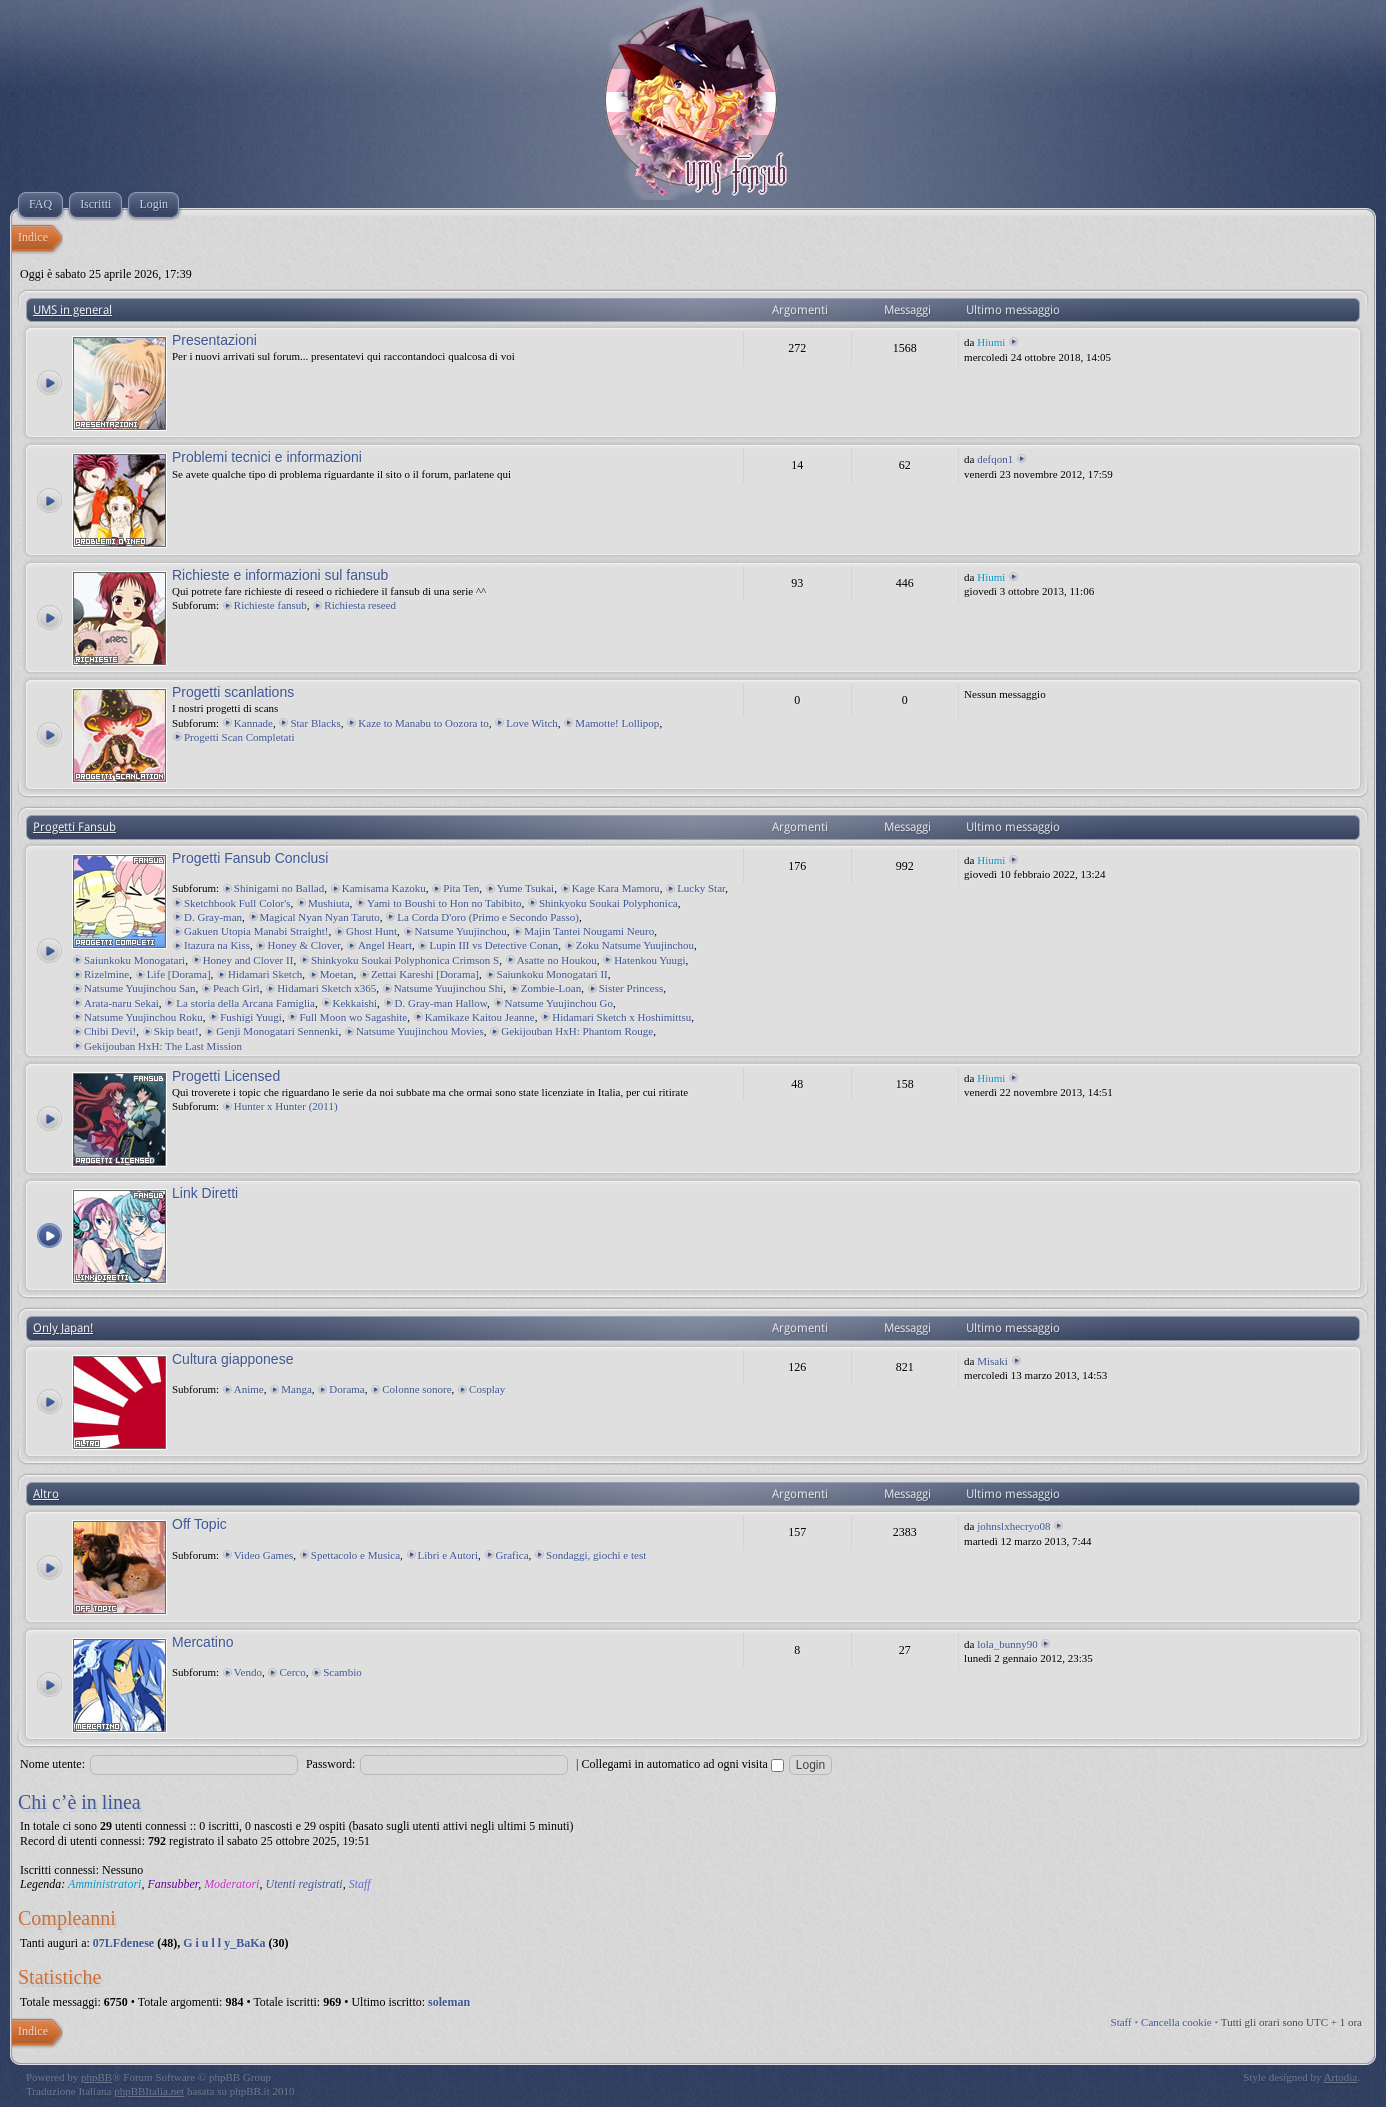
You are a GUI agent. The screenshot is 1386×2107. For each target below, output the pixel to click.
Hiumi (991, 342)
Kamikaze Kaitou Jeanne (480, 1017)
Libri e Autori (448, 1555)
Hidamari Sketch (265, 974)
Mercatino (202, 1642)
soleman (449, 2002)
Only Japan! (63, 1328)
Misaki (992, 1361)
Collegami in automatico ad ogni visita (683, 1764)
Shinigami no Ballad (279, 888)
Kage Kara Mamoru (616, 888)
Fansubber (172, 1884)
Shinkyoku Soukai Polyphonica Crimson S (405, 960)
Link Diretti (205, 1193)
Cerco (292, 1672)
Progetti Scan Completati (239, 737)
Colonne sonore (416, 1389)
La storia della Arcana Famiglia (245, 1003)
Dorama (346, 1389)
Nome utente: (52, 1764)
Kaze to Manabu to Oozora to (423, 723)
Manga (296, 1389)
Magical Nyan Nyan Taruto (320, 917)
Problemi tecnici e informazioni (267, 457)
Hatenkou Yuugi (649, 960)
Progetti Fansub (74, 827)
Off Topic (199, 1524)
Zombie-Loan (551, 988)
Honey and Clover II (248, 960)
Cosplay (487, 1389)
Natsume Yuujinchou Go (559, 1003)
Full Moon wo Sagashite (353, 1017)
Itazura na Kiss (217, 945)
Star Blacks (315, 723)
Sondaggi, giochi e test (596, 1555)
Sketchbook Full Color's (237, 903)
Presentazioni (214, 340)
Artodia (1341, 2077)
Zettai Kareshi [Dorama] (425, 974)
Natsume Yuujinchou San (139, 988)
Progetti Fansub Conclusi (250, 858)
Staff (360, 1884)
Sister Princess (631, 988)
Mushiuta (329, 903)
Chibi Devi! (110, 1031)
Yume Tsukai (525, 888)
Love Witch (532, 723)
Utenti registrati (303, 1884)
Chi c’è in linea (79, 1802)
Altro (46, 1494)
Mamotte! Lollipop (617, 723)
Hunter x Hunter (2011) (286, 1106)
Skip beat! (176, 1031)
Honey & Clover (303, 945)
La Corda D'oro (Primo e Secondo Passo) (488, 917)
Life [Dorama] (179, 974)
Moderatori (231, 1884)
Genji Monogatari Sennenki (277, 1031)
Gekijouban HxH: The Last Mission (163, 1046)
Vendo (248, 1672)
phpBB (96, 2077)
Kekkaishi (355, 1003)
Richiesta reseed (360, 605)
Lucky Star (701, 888)
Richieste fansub (270, 605)
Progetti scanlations (233, 692)
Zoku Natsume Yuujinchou (635, 945)
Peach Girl (236, 988)
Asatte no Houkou (557, 960)
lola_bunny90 (1007, 1644)
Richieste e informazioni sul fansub (280, 575)
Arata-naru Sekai (121, 1003)
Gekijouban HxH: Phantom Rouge (577, 1031)
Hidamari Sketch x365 (326, 988)
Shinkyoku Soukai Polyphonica (608, 903)
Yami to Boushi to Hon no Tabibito (444, 903)
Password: (330, 1764)
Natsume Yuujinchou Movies (420, 1031)
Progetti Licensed (226, 1076)
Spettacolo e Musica (355, 1555)
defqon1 (995, 459)
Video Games (264, 1555)
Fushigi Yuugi (251, 1017)
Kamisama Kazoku (384, 888)
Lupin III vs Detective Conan (493, 945)
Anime (249, 1389)
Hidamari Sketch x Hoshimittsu (621, 1017)
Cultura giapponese (232, 1359)
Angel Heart (385, 945)
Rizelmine (106, 974)
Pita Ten (461, 888)
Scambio (342, 1672)
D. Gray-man (213, 917)
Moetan (337, 974)
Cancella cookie (1176, 2022)
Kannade (253, 723)
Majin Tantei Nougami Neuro (589, 931)
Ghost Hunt (371, 931)
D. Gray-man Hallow (441, 1003)
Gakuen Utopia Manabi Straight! (256, 931)
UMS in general (72, 310)
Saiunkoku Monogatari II (552, 974)
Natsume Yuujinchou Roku (143, 1017)
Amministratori (104, 1884)
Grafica (512, 1555)
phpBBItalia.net (149, 2091)
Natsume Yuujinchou (461, 931)
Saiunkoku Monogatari (134, 960)
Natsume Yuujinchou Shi (449, 988)
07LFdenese (123, 1943)
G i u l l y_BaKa (224, 1943)
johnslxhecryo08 (1013, 1526)
